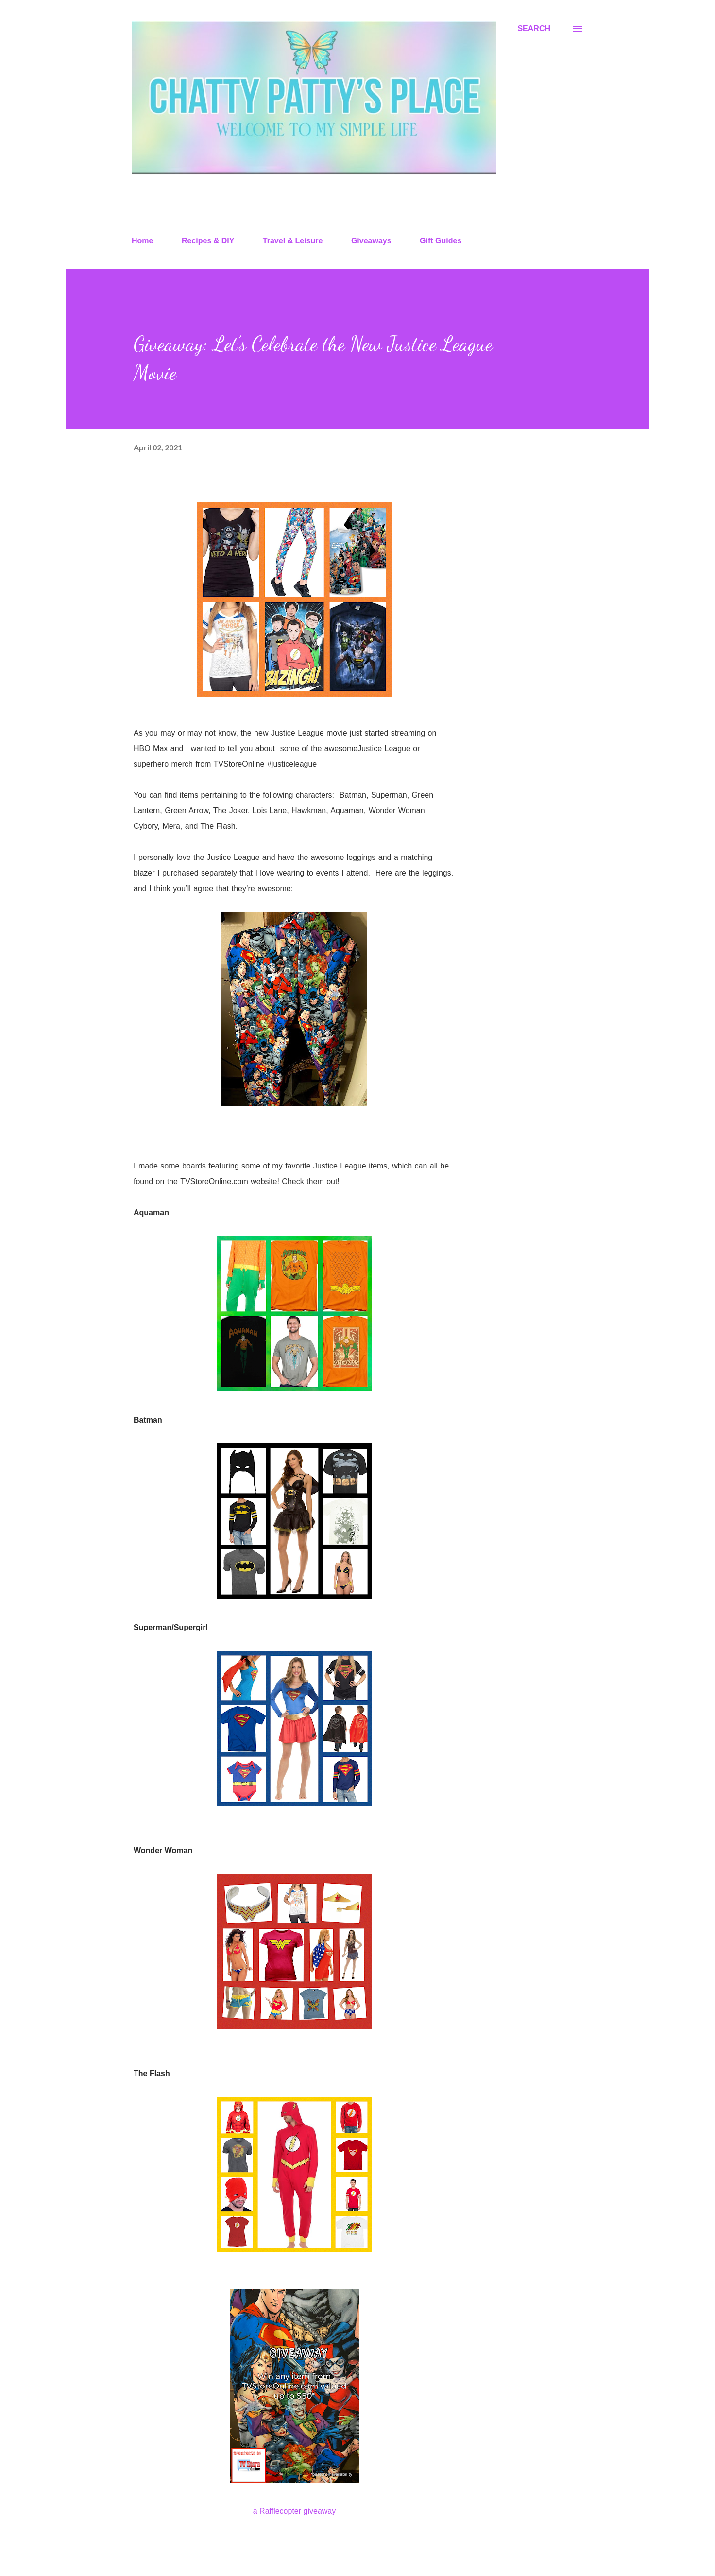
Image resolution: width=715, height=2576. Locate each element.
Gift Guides (440, 241)
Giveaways (371, 241)
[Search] (533, 28)
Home (142, 241)
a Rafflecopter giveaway (294, 2511)
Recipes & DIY (208, 241)
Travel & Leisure (293, 241)
